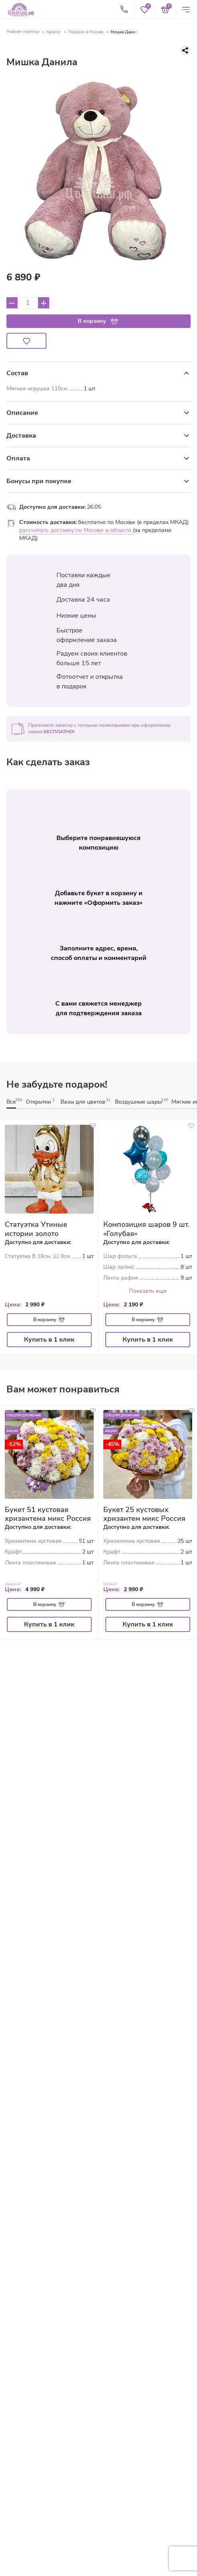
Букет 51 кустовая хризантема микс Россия (48, 1514)
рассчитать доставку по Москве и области (76, 530)
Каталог (53, 32)
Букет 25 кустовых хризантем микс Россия (144, 1514)
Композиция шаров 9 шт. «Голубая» (146, 1229)
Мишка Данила (125, 32)
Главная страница (22, 31)
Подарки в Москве (85, 32)
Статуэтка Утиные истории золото (36, 1229)
